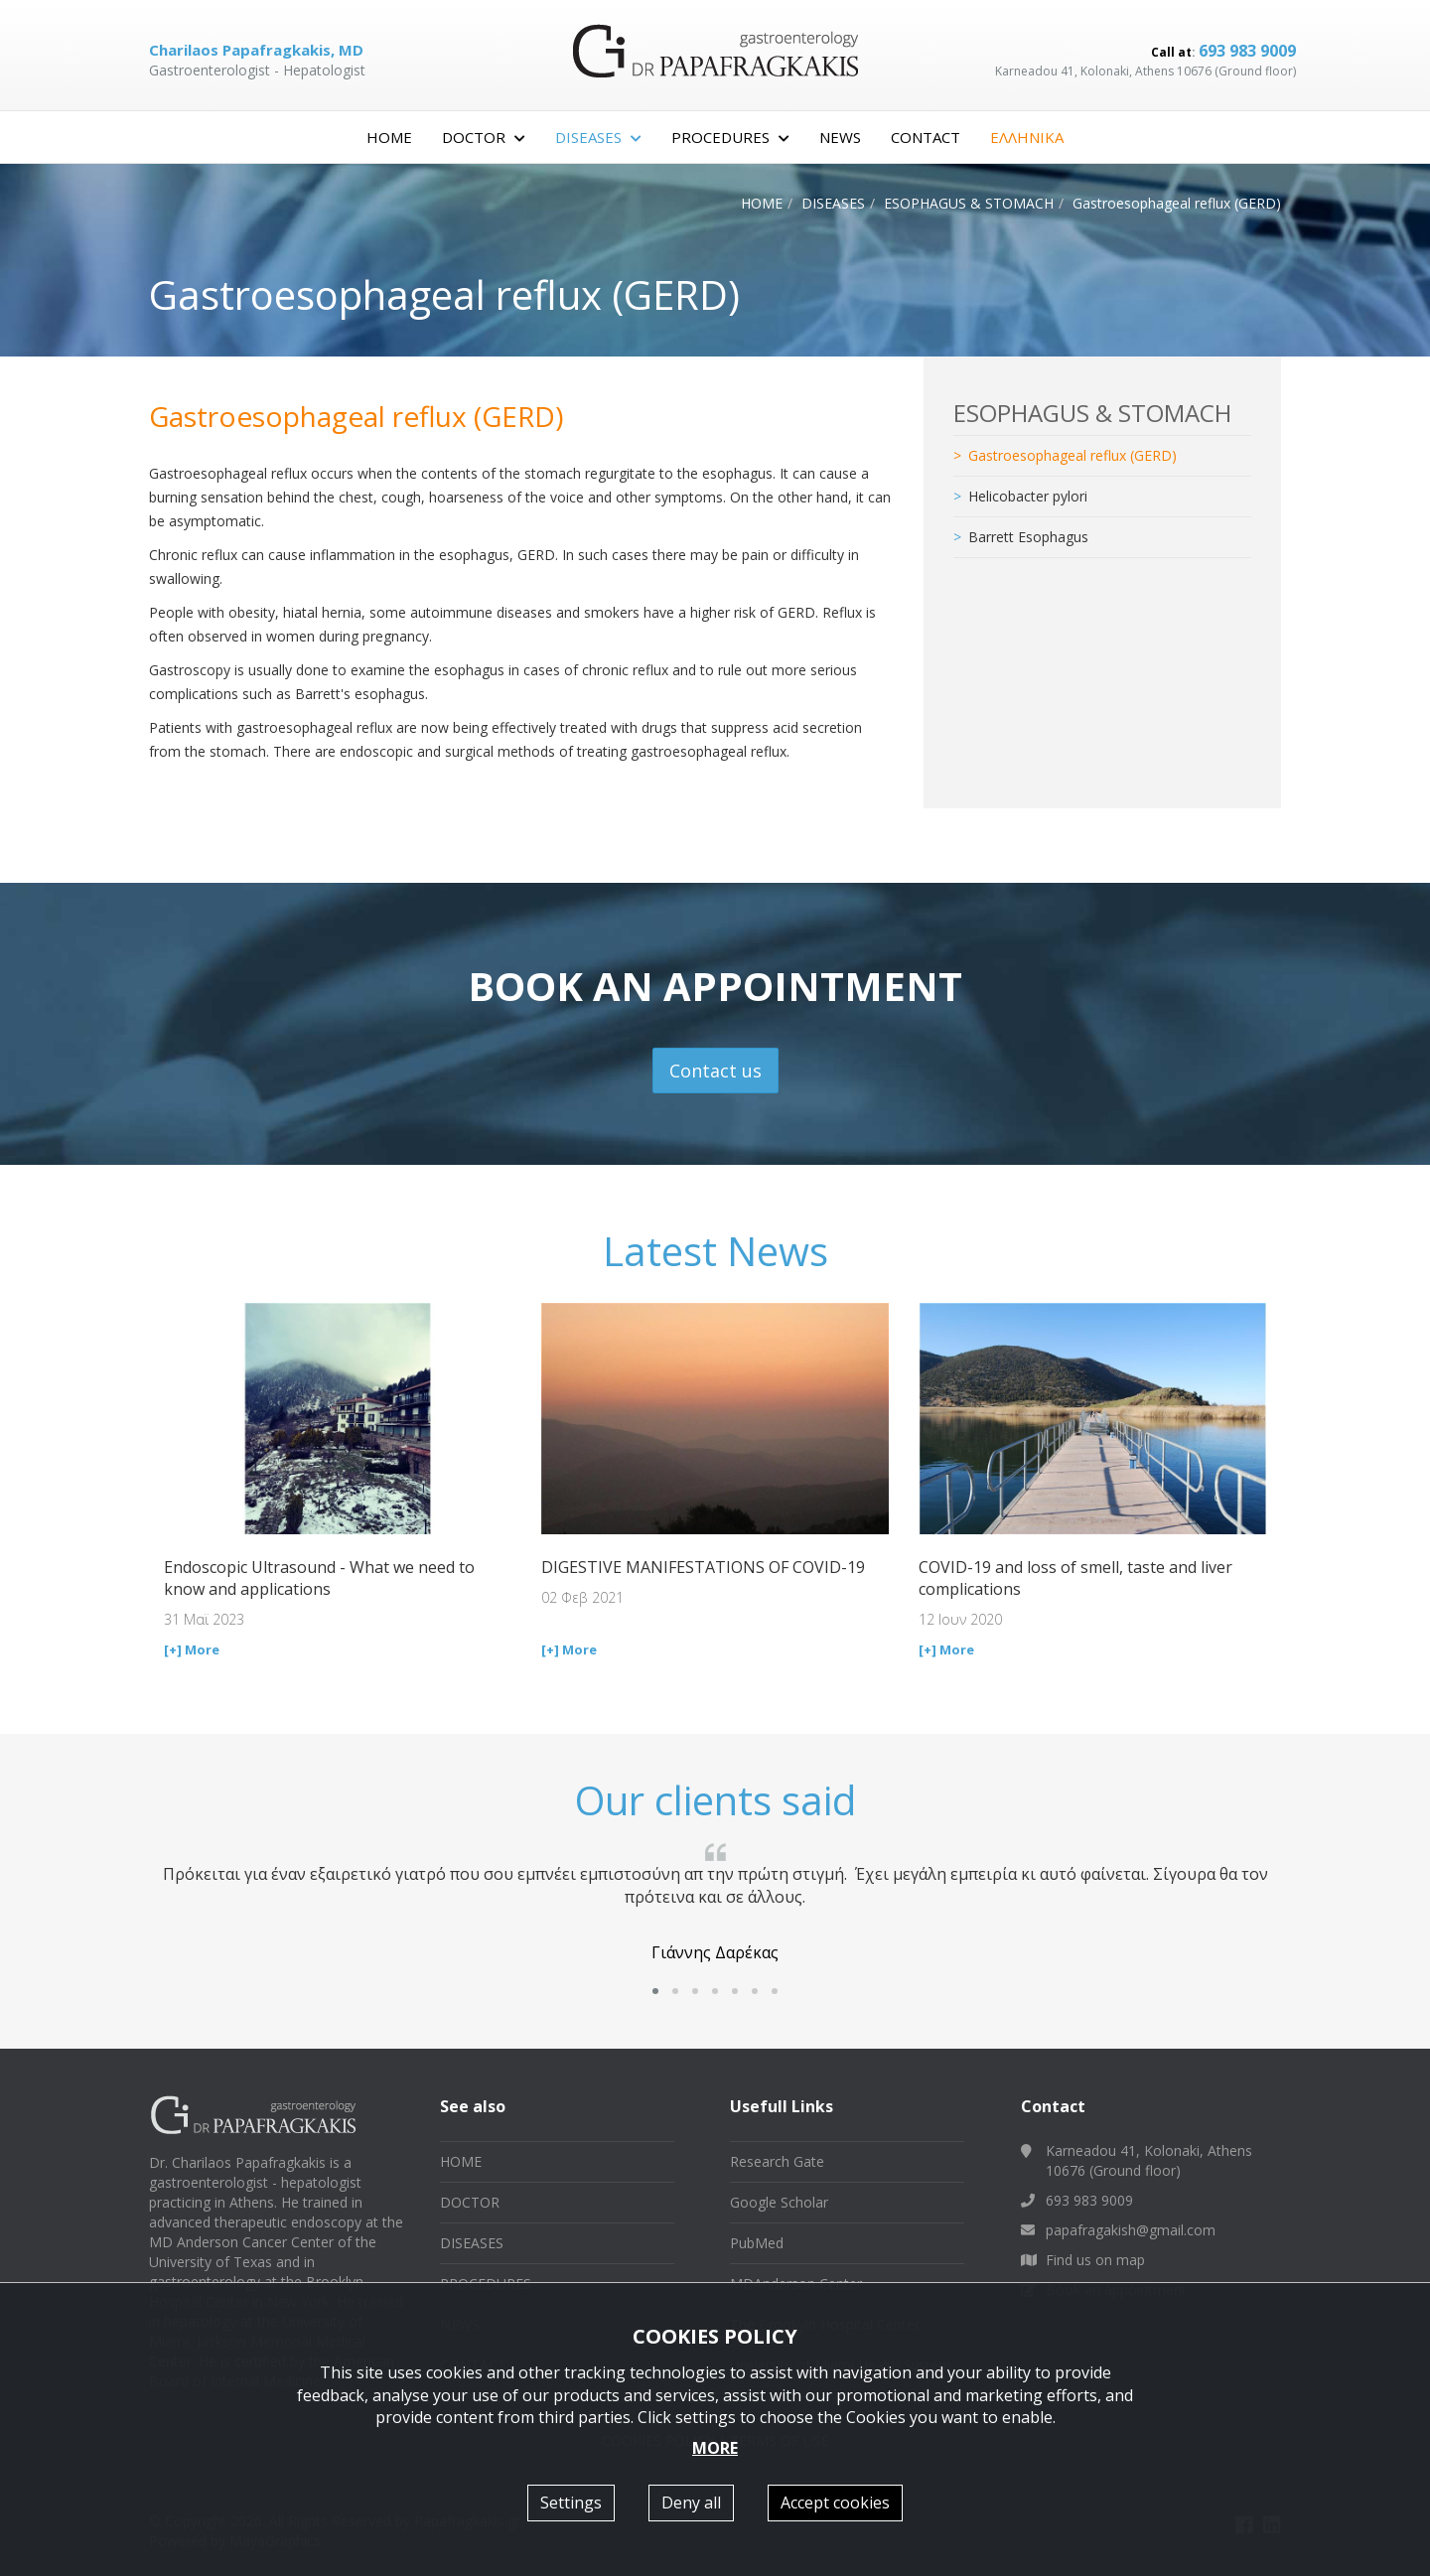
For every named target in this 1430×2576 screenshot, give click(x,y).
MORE (715, 2448)
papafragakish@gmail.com (1131, 2229)
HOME (389, 137)
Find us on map (1095, 2259)
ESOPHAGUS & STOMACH (969, 203)
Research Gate (777, 2161)
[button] (655, 1991)
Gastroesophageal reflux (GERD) (1072, 455)
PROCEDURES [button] (730, 137)
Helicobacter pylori (1027, 496)
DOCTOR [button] (483, 137)
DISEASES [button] (598, 137)
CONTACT (925, 137)
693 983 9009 (1247, 51)
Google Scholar (779, 2202)
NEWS (840, 137)
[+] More (191, 1649)
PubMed (757, 2242)
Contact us (715, 1070)
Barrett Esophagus (1028, 536)
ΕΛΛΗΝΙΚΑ (1027, 137)
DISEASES (833, 203)
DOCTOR (470, 2202)
